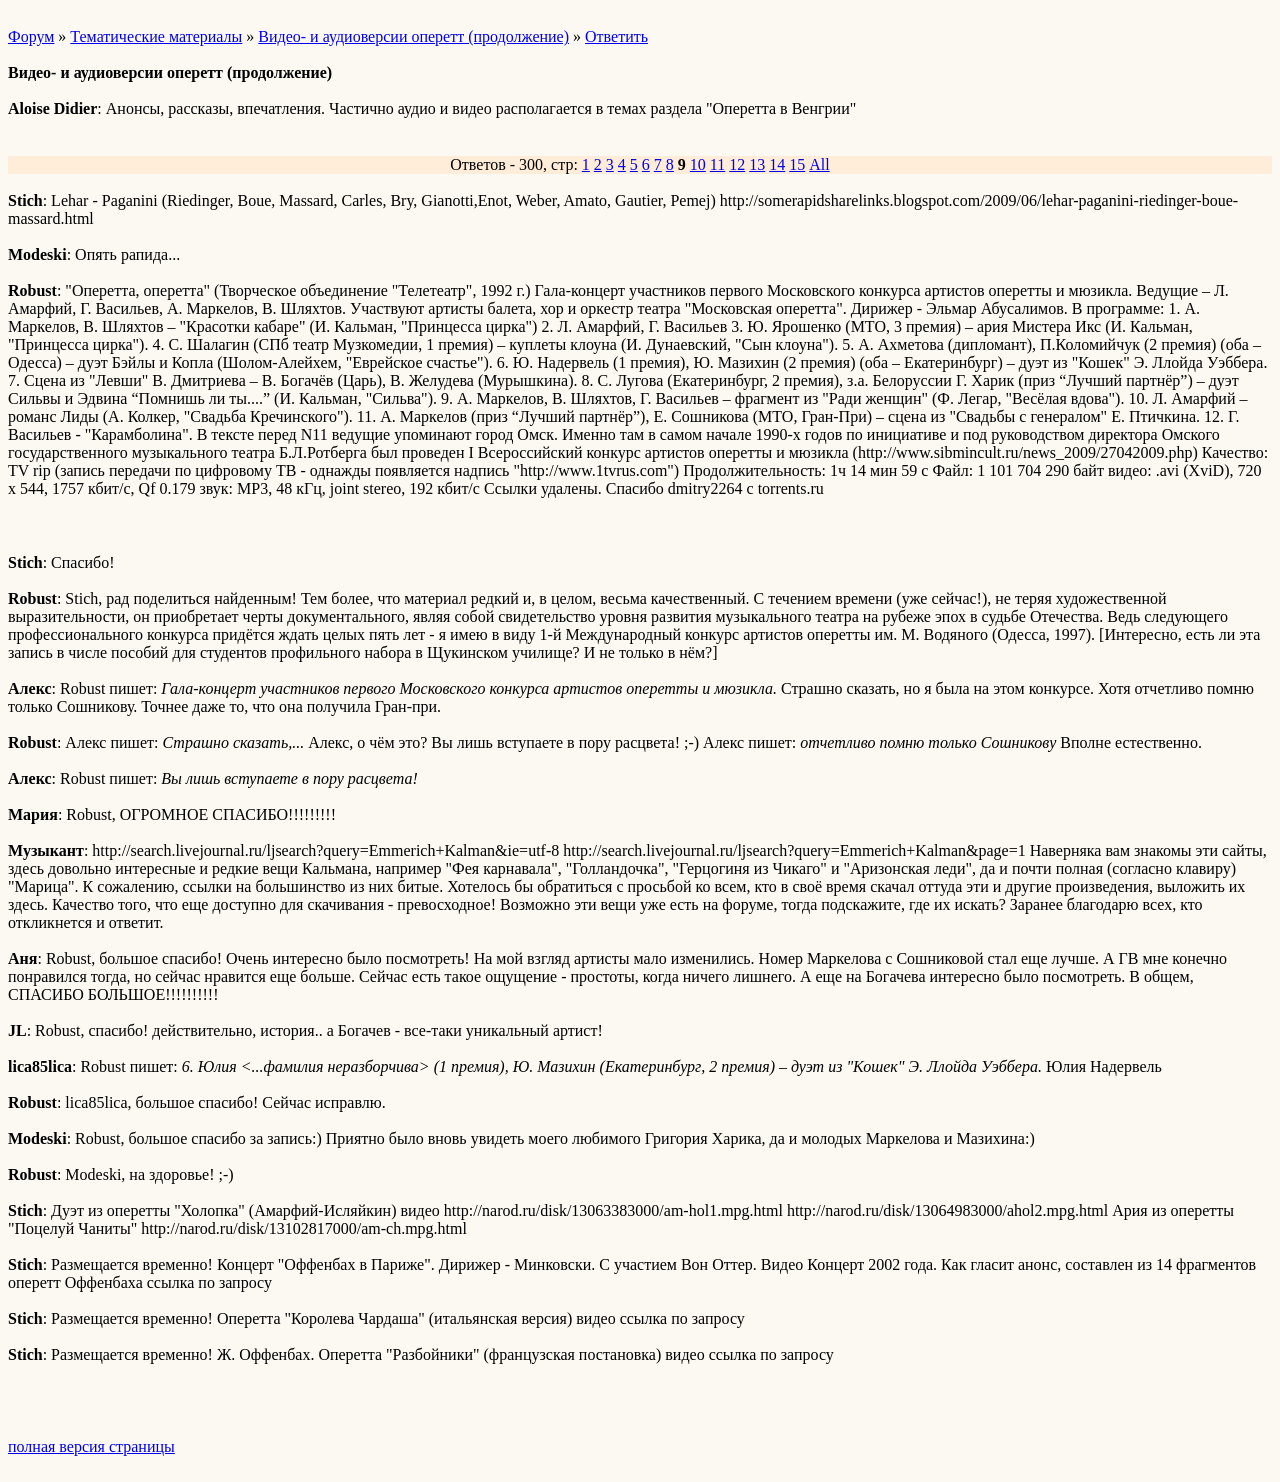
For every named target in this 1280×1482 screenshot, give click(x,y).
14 (777, 164)
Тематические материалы (156, 36)
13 (757, 164)
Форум (31, 36)
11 (717, 164)
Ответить (616, 36)
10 (698, 164)
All (819, 164)
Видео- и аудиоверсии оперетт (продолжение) (413, 36)
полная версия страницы (91, 1446)
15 (797, 164)
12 (737, 164)
